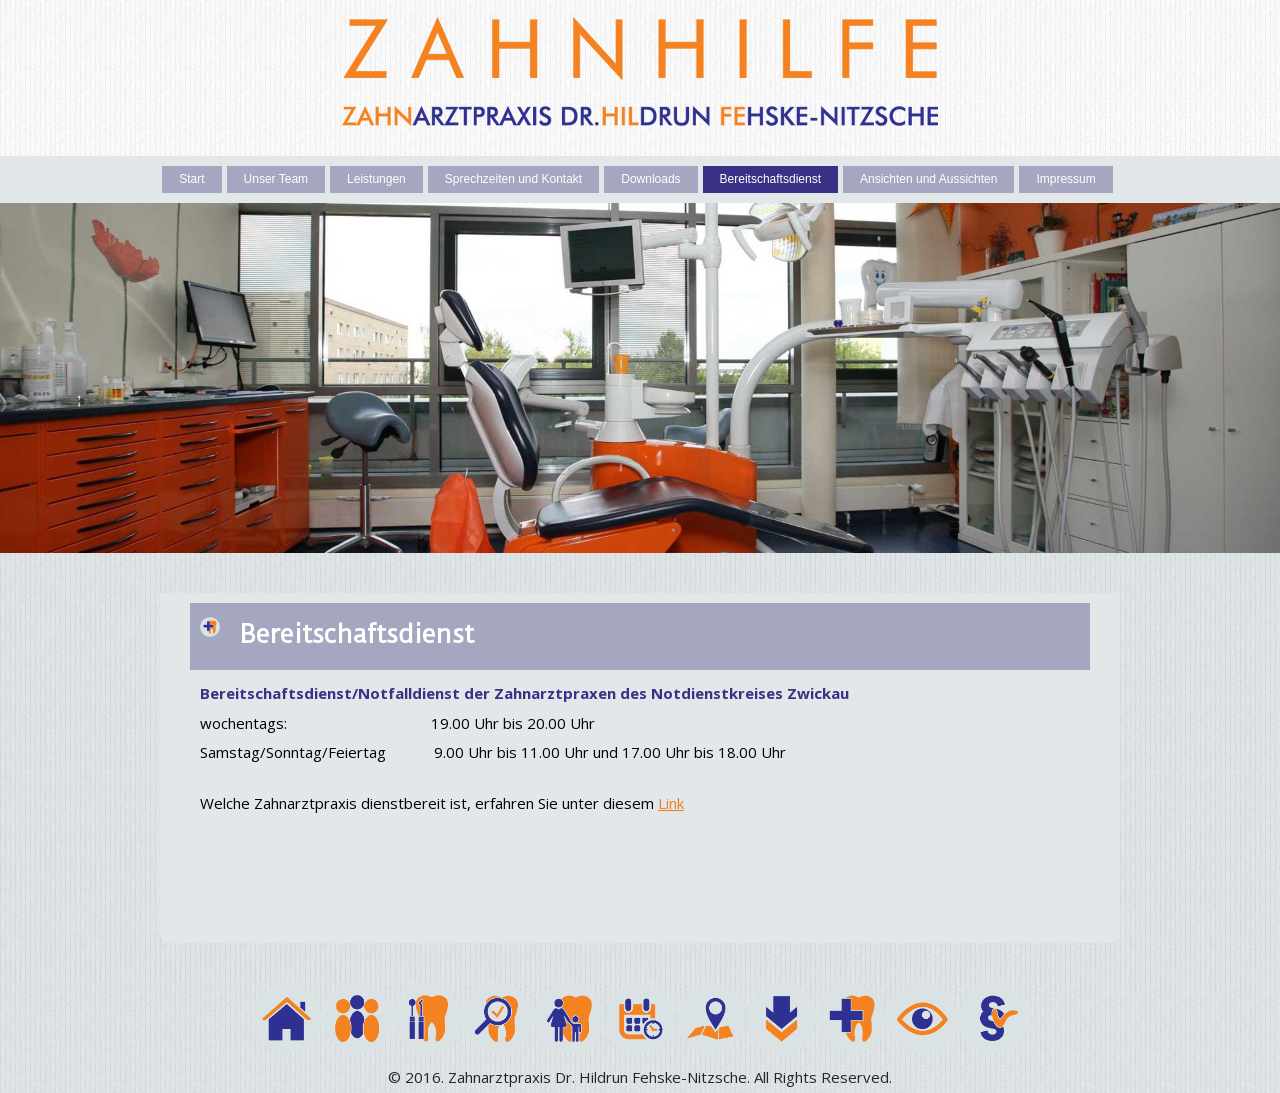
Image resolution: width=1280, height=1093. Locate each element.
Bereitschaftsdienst (770, 179)
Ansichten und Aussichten (928, 179)
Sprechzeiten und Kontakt (513, 179)
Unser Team (276, 179)
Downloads (650, 179)
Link (671, 803)
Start (191, 179)
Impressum (1065, 179)
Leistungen (376, 179)
